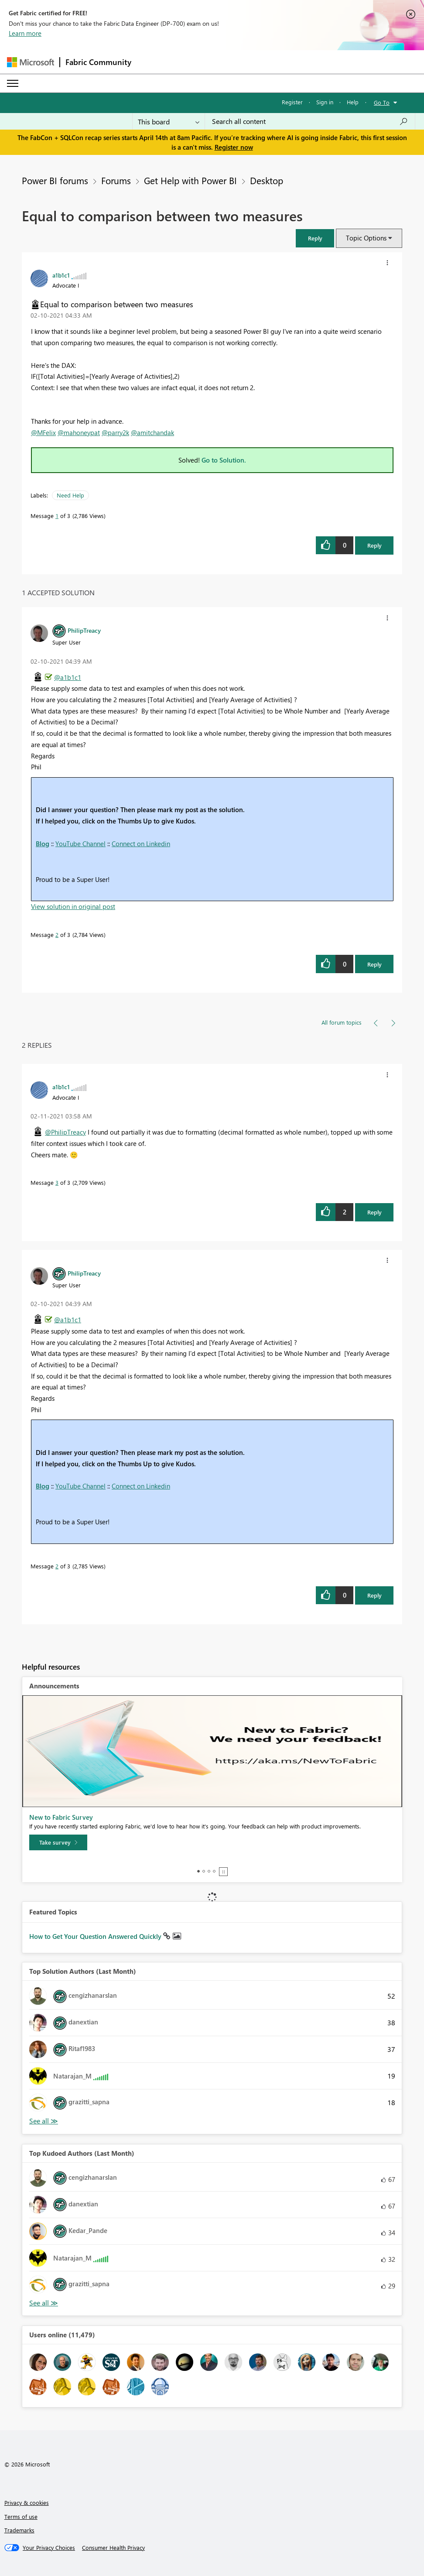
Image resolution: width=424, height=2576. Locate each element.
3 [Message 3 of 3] (56, 1182)
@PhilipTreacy (65, 1132)
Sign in (324, 102)
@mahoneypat (79, 432)
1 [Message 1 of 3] (56, 515)
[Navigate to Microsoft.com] (30, 62)
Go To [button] (382, 102)
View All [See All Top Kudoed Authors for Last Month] (43, 2303)
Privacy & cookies (26, 2502)
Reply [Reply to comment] (374, 964)
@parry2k (115, 432)
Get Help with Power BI (190, 180)
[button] (315, 238)
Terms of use (21, 2516)
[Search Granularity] (169, 121)
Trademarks (19, 2530)
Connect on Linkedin (141, 843)
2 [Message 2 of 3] (56, 934)
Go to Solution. (224, 460)
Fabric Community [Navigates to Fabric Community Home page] (98, 62)
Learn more (25, 33)
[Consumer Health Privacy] (113, 2547)
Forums (116, 180)
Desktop (266, 180)
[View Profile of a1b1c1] (61, 275)
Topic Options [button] (366, 237)
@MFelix (43, 432)
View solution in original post (73, 906)
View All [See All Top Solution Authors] (43, 2121)
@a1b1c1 (67, 677)
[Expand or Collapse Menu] (12, 83)
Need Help (70, 495)
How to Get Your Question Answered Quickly (96, 1936)
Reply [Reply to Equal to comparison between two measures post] (374, 545)
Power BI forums (55, 180)
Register (292, 102)
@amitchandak (152, 432)
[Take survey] (58, 1842)
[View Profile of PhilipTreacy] (84, 630)
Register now (234, 147)
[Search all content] (310, 121)
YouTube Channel (80, 843)
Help (353, 102)
